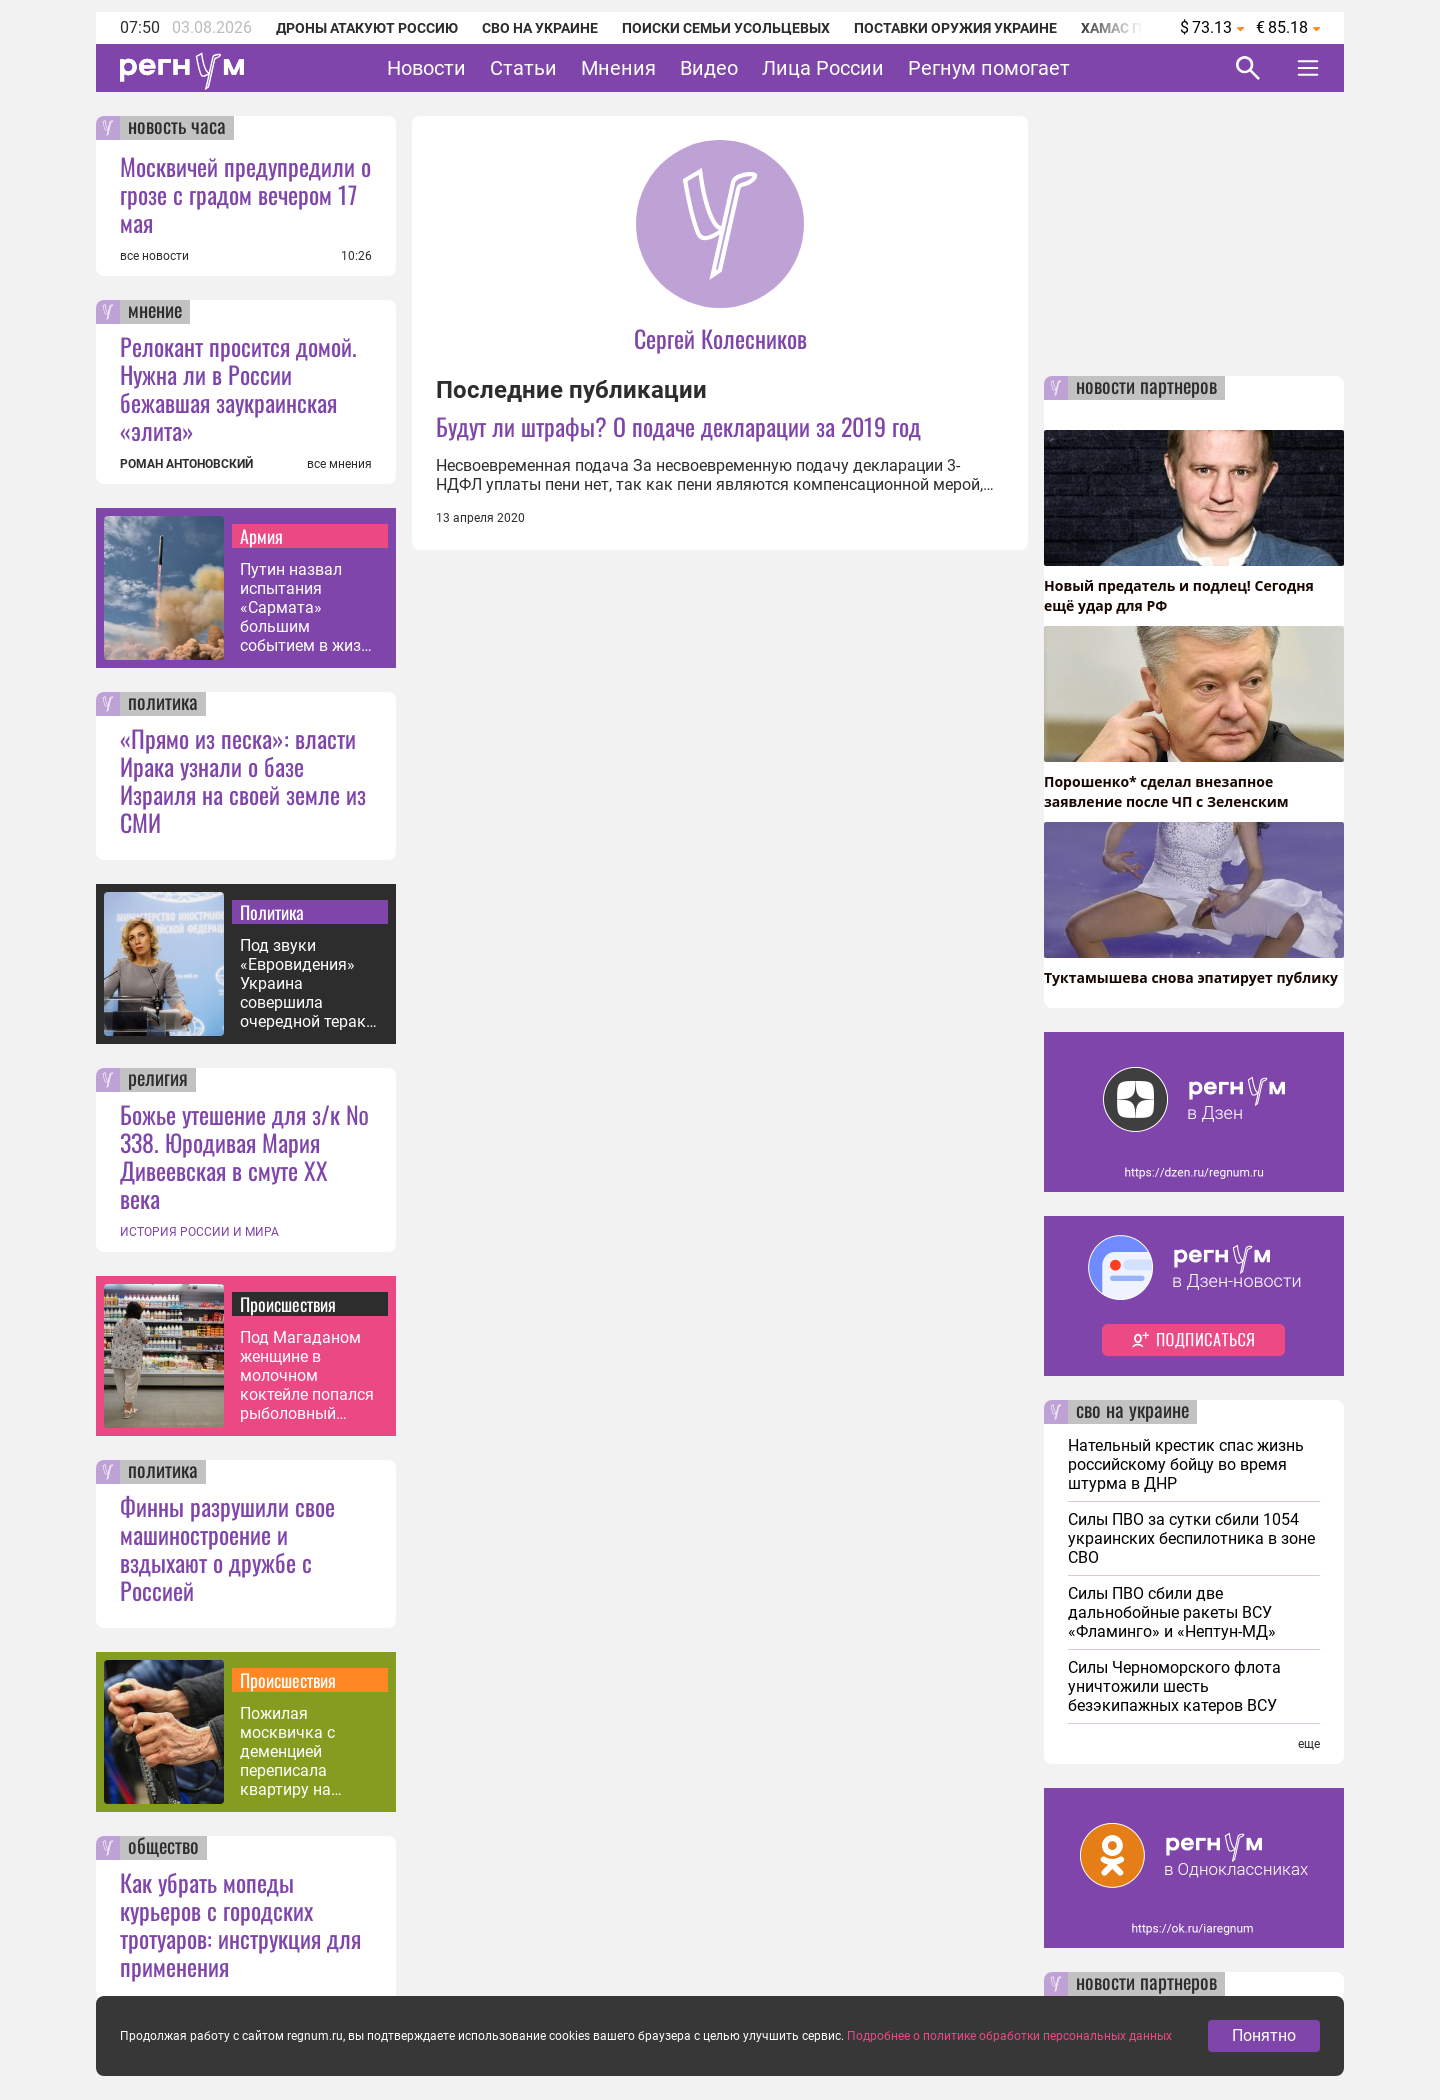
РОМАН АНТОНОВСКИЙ (186, 464)
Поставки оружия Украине (955, 28)
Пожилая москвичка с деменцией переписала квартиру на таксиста (287, 1751)
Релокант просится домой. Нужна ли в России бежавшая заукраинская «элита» (238, 388)
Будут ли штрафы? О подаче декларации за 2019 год (678, 426)
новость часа (177, 128)
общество (163, 1848)
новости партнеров (1146, 388)
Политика (272, 912)
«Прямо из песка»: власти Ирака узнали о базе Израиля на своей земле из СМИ (243, 780)
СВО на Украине (540, 28)
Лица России (823, 68)
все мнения (339, 464)
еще (1309, 1744)
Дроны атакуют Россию (367, 28)
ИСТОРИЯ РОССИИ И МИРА (199, 1232)
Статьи (523, 68)
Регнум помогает (989, 68)
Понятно (1264, 2039)
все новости (154, 256)
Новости (426, 68)
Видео (709, 68)
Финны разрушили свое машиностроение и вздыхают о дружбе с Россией (227, 1548)
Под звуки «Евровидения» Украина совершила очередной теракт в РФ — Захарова (307, 983)
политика (163, 704)
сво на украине (1132, 1412)
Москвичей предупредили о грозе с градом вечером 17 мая (245, 194)
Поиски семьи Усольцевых (726, 28)
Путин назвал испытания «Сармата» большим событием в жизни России (309, 607)
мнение (155, 312)
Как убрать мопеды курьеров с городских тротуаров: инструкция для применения (240, 1924)
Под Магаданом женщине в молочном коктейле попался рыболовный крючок (307, 1375)
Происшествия (288, 1304)
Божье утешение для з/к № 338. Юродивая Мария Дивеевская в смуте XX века (244, 1156)
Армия (261, 536)
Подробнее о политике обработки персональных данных (1009, 2040)
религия (158, 1080)
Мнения (618, 68)
